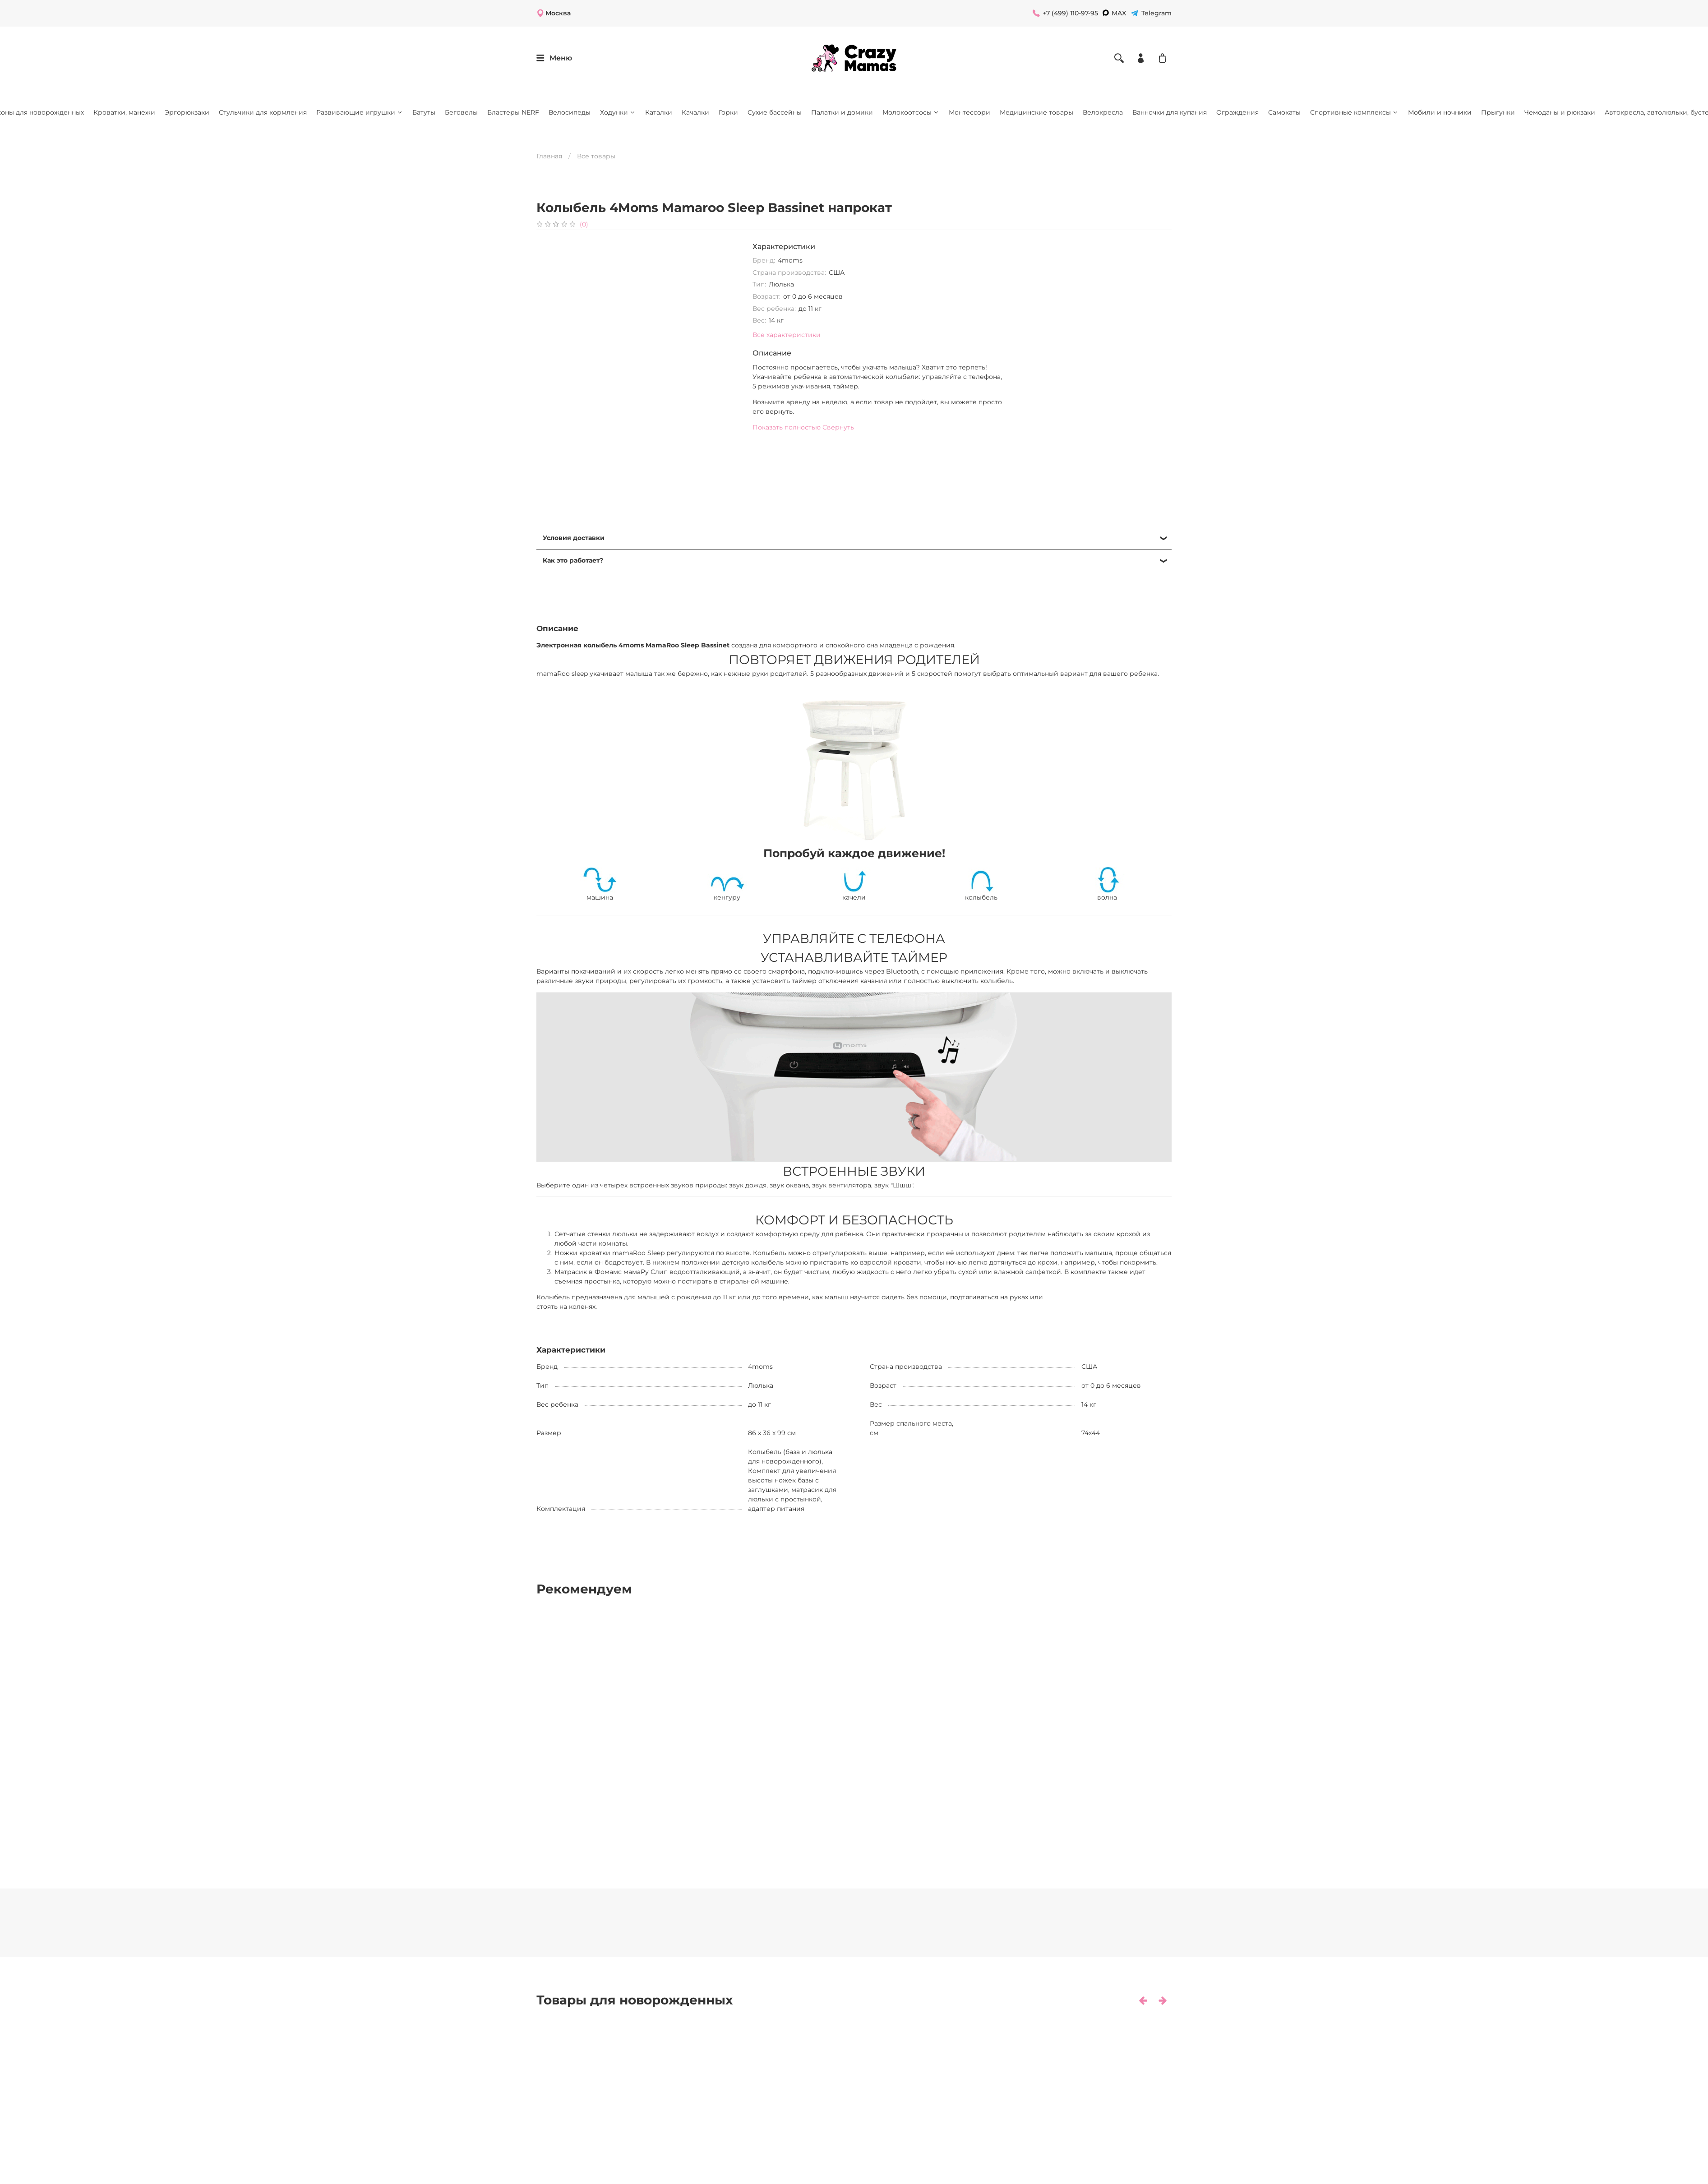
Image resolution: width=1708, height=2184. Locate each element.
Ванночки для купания (1169, 112)
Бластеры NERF (513, 112)
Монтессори (969, 112)
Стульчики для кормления (263, 112)
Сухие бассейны (775, 112)
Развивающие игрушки (359, 112)
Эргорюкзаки (187, 112)
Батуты (423, 112)
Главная (549, 156)
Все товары (596, 156)
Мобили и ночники (1440, 112)
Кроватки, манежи (124, 112)
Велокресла (1103, 112)
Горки (728, 112)
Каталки (658, 112)
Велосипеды (570, 112)
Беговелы (461, 112)
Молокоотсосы (910, 112)
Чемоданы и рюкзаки (1559, 112)
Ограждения (1237, 112)
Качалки (695, 112)
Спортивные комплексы (1354, 112)
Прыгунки (1498, 112)
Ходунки (618, 112)
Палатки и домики (842, 112)
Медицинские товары (1036, 112)
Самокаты (1284, 112)
